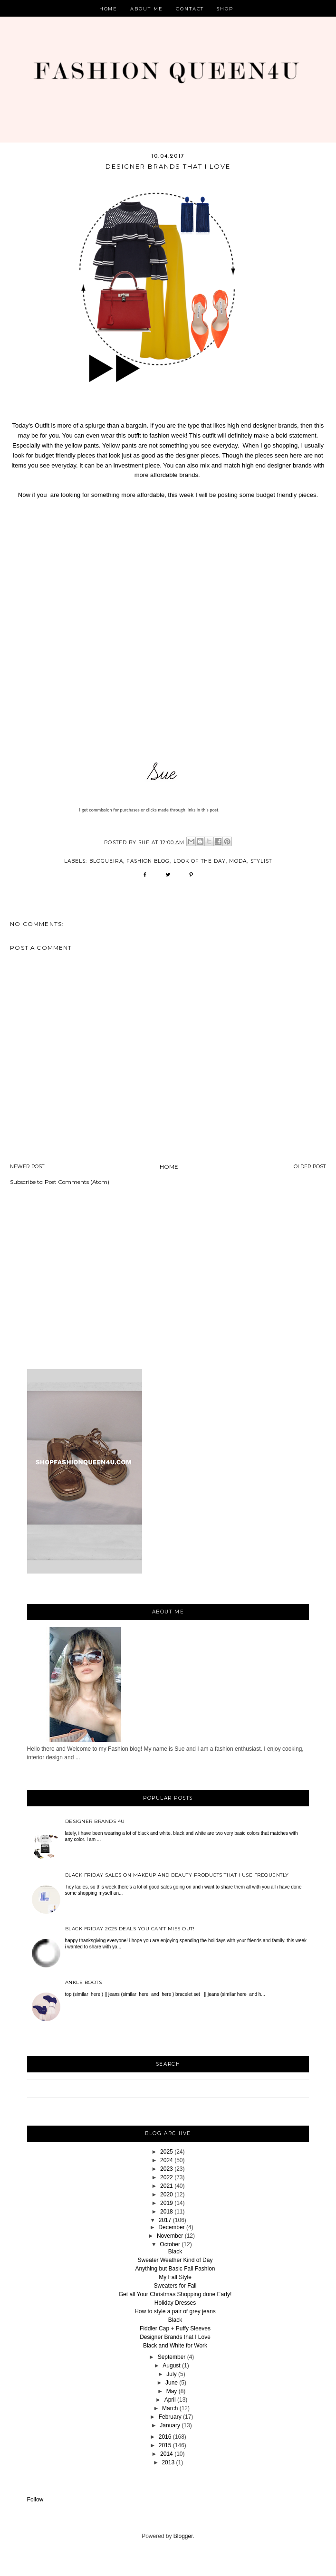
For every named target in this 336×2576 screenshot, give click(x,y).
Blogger (183, 2536)
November (170, 2236)
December (171, 2227)
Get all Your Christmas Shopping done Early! (175, 2294)
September (172, 2357)
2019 (166, 2203)
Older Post (310, 1167)
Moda (238, 861)
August (171, 2365)
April (170, 2399)
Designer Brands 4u (95, 1821)
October (170, 2244)
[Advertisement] (168, 1274)
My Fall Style (175, 2277)
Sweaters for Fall (175, 2285)
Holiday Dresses (175, 2302)
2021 (166, 2186)
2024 (166, 2160)
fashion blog (148, 861)
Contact (190, 8)
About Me (146, 8)
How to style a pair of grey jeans (175, 2311)
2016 (165, 2436)
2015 (165, 2445)
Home (108, 8)
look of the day (199, 861)
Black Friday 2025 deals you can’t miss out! (130, 1929)
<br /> (168, 627)
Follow (35, 2499)
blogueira (106, 861)
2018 (166, 2211)
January (170, 2425)
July (171, 2374)
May (171, 2391)
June (171, 2382)
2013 (168, 2462)
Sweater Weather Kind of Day (175, 2260)
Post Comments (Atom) (77, 1182)
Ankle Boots (83, 1982)
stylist (261, 861)
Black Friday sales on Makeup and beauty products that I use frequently (177, 1875)
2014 (166, 2454)
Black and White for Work (175, 2345)
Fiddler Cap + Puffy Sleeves (175, 2328)
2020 (166, 2194)
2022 (166, 2177)
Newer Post (27, 1167)
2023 (166, 2169)
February (170, 2417)
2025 (166, 2151)
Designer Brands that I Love (175, 2337)
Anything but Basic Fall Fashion (175, 2268)
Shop (225, 8)
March (170, 2408)
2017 (165, 2220)
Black (175, 2251)
